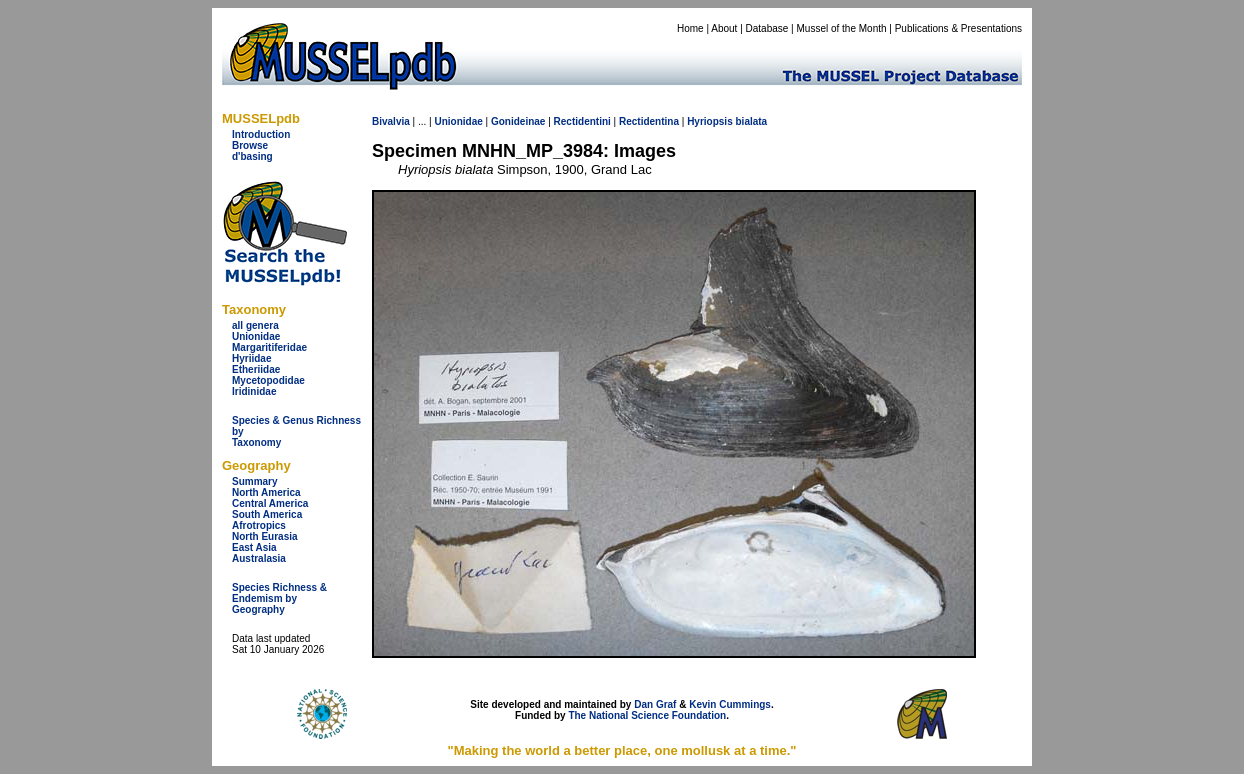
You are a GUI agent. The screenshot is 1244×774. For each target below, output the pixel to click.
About (724, 28)
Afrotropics (259, 525)
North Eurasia (265, 536)
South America (267, 514)
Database (767, 28)
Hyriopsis (710, 121)
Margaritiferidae (269, 347)
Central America (270, 503)
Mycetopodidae (268, 380)
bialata (752, 121)
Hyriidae (251, 358)
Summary (255, 481)
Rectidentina (649, 121)
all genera (255, 325)
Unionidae (256, 336)
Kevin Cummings (730, 704)
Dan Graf (655, 704)
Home (690, 28)
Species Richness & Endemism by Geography (279, 598)
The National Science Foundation (647, 715)
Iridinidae (254, 391)
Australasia (259, 558)
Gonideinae (518, 121)
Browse (250, 145)
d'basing (252, 156)
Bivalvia (391, 121)
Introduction (261, 134)
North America (266, 492)
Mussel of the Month (842, 28)
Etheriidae (256, 369)
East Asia (254, 547)
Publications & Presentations (958, 28)
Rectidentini (582, 121)
